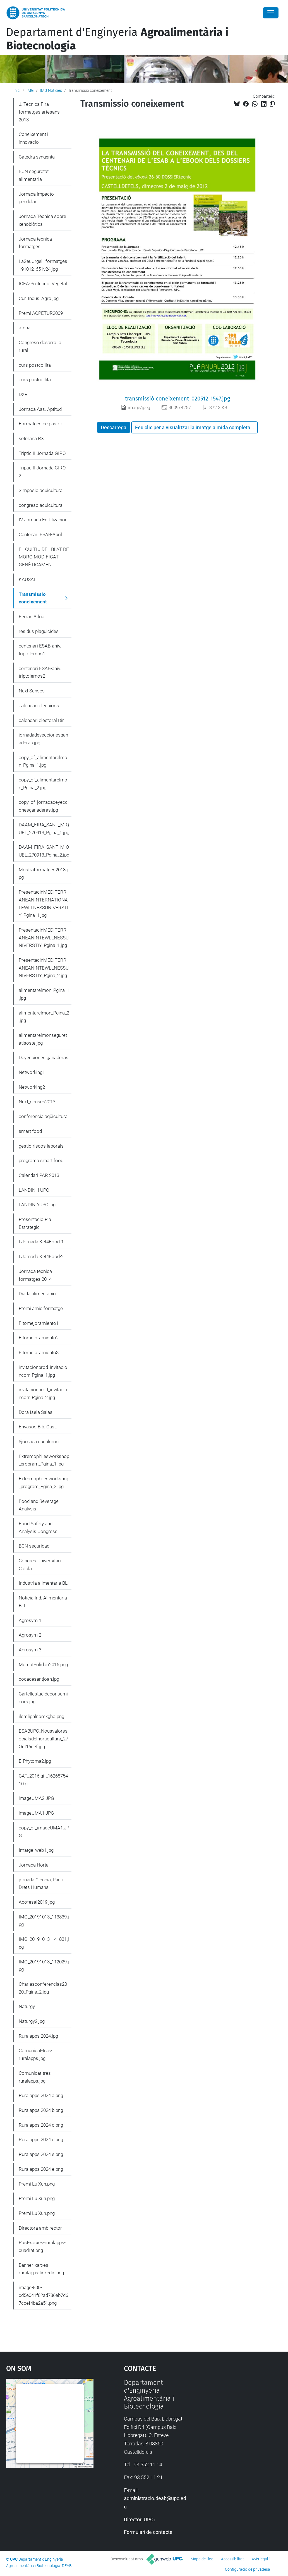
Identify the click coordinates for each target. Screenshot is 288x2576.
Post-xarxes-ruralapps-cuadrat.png (42, 2246)
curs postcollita (35, 365)
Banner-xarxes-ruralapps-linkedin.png (41, 2269)
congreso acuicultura (41, 505)
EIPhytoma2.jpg (35, 1761)
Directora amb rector (40, 2228)
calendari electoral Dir (41, 720)
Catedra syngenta (37, 157)
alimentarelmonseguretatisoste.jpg (43, 1039)
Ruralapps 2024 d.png (41, 2139)
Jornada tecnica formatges (35, 243)
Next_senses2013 (37, 1101)
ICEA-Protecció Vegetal (43, 283)
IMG (30, 90)
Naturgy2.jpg (32, 2021)
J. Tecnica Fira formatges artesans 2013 (39, 111)
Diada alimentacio (37, 1293)
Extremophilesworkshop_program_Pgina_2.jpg (44, 1482)
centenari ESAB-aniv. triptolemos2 (40, 672)
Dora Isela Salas (35, 1412)
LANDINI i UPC (34, 1190)
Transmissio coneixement (33, 598)
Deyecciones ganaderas (43, 1057)
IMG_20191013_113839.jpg (44, 1920)
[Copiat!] (272, 104)
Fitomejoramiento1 (39, 1323)
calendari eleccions (39, 705)
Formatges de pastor (40, 423)
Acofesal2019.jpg (37, 1902)
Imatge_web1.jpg (36, 1850)
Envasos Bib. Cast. (38, 1426)
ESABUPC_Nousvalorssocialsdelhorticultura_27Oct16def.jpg (43, 1738)
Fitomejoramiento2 (39, 1337)
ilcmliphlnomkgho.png (41, 1716)
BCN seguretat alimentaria (34, 175)
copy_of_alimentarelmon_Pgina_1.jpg (43, 761)
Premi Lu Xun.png (37, 2184)
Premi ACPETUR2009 (41, 313)
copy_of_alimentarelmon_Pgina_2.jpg (43, 783)
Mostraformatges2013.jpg (43, 873)
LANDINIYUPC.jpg (37, 1204)
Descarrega (113, 427)
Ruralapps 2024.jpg (38, 2036)
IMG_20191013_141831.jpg (44, 1943)
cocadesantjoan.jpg (39, 1679)
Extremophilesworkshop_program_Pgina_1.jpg (44, 1460)
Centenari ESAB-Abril (40, 534)
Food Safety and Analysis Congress (38, 1527)
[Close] (271, 12)
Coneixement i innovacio (33, 138)
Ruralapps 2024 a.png (41, 2095)
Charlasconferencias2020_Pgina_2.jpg (43, 1988)
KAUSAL (27, 579)
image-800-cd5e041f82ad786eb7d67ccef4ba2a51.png (43, 2295)
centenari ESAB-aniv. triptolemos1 (40, 649)
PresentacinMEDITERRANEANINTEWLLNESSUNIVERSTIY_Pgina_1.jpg (44, 937)
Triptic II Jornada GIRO (42, 453)
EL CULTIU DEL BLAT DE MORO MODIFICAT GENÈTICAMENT (44, 556)
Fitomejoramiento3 (39, 1352)
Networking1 (32, 1072)
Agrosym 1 (30, 1620)
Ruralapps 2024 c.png (41, 2125)
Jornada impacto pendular (36, 198)
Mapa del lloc (202, 2559)
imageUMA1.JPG (36, 1813)
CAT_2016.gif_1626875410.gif (43, 1779)
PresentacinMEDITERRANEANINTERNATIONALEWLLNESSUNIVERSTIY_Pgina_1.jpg (43, 903)
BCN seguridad (34, 1546)
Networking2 (32, 1087)
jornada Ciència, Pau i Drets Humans (41, 1883)
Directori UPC (138, 2519)
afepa (24, 327)
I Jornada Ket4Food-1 (41, 1241)
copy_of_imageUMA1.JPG (44, 1831)
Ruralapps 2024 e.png (41, 2154)
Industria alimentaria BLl (44, 1583)
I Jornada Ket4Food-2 (41, 1256)
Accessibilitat (232, 2559)
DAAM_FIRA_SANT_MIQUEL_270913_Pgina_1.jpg (44, 828)
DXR (23, 394)
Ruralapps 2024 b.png (41, 2110)
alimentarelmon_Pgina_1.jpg (44, 994)
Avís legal (260, 2559)
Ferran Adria (31, 616)
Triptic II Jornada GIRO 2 (42, 471)
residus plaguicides (39, 631)
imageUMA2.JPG (36, 1798)
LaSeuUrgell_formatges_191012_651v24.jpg (44, 265)
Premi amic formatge (41, 1308)
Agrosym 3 (30, 1649)
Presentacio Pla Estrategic (35, 1223)
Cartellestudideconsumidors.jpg (43, 1697)
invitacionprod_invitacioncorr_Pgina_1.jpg (43, 1371)
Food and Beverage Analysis (39, 1505)
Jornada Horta (34, 1865)
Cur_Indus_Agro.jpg (39, 298)
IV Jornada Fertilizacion (43, 519)
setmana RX (31, 438)
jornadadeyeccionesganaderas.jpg (43, 738)
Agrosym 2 (30, 1635)
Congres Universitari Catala (40, 1564)
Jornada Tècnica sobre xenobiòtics (42, 220)
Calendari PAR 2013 (39, 1175)
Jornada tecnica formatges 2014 (35, 1275)
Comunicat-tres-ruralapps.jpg (35, 2054)
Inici (16, 90)
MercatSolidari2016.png (43, 1664)
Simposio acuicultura (41, 490)
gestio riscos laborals (41, 1146)
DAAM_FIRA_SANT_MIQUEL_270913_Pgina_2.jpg (44, 851)
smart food (30, 1131)
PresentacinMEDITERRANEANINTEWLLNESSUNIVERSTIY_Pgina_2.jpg (44, 967)
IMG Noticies (51, 90)
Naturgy (27, 2006)
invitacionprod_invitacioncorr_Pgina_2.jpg (43, 1393)
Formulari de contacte (148, 2532)
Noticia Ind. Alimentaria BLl (43, 1601)
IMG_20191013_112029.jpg (44, 1965)
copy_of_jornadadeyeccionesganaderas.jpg (44, 806)
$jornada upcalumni (39, 1441)
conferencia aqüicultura (43, 1116)
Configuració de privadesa (247, 2569)
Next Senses (32, 691)
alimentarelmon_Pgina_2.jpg (44, 1016)
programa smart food (41, 1160)
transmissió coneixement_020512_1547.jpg (177, 398)
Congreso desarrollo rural (40, 346)
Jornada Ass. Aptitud (40, 409)
